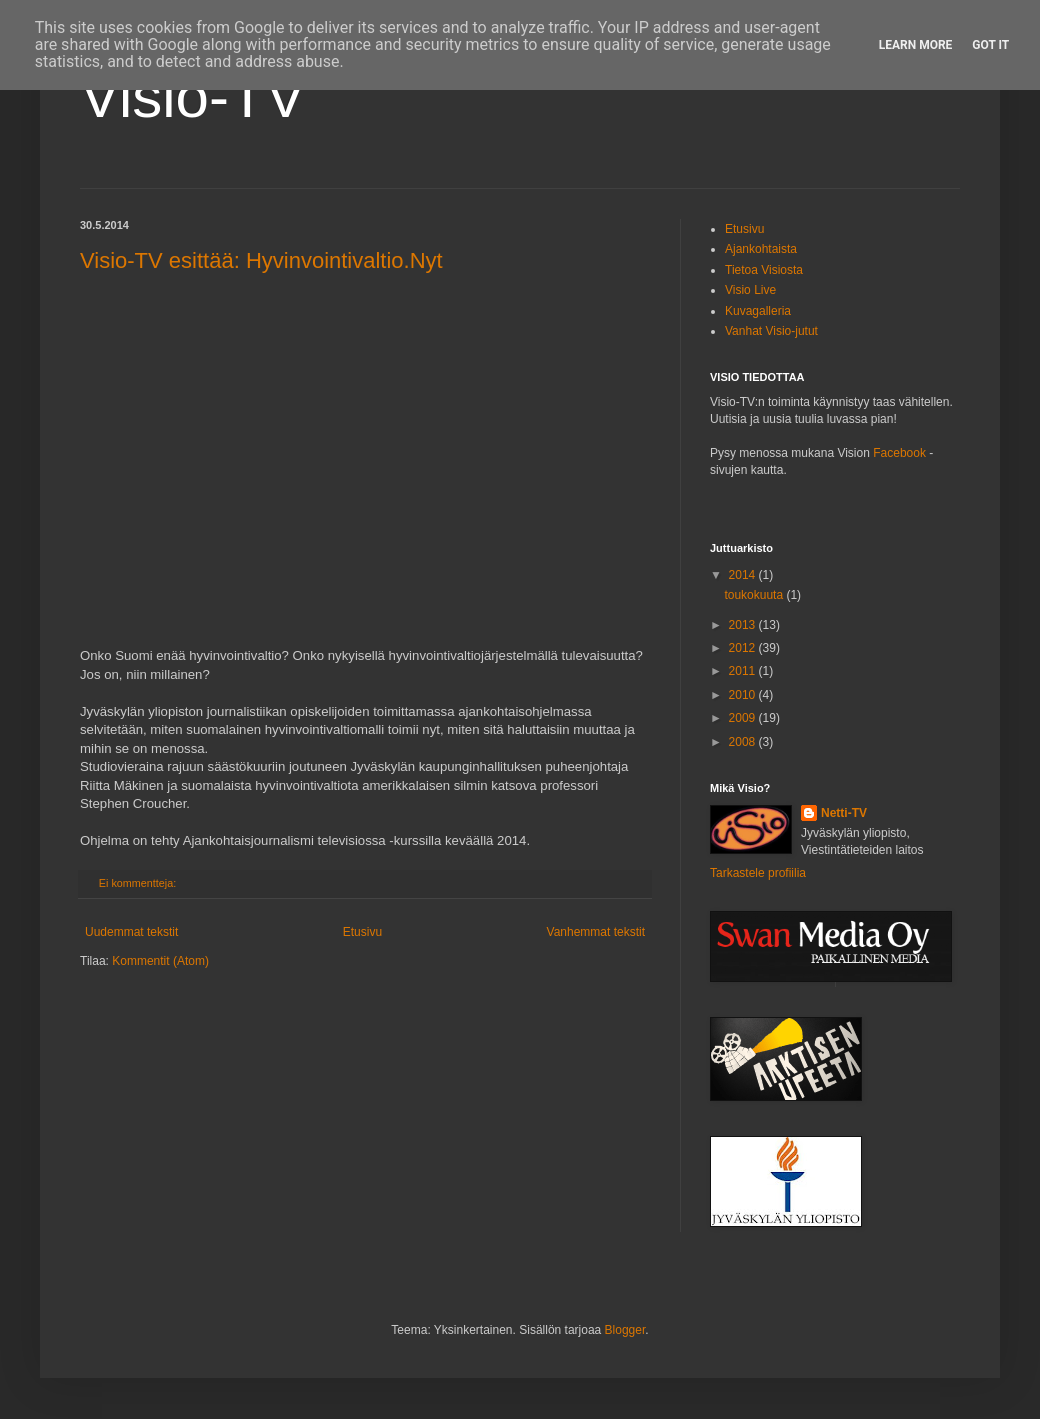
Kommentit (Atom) (160, 961)
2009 (744, 718)
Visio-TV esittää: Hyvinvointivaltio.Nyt (261, 260)
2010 (744, 695)
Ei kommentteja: (139, 883)
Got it (990, 45)
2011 (744, 671)
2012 (744, 648)
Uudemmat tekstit (131, 932)
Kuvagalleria (758, 311)
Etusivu (362, 932)
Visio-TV (193, 96)
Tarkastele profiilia (758, 873)
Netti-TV (844, 813)
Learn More (916, 45)
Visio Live (750, 290)
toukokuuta (755, 595)
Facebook (899, 453)
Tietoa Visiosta (764, 270)
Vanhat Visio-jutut (771, 331)
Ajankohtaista (761, 249)
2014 (744, 575)
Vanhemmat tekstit (596, 932)
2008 (744, 742)
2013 (744, 625)
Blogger (625, 1330)
